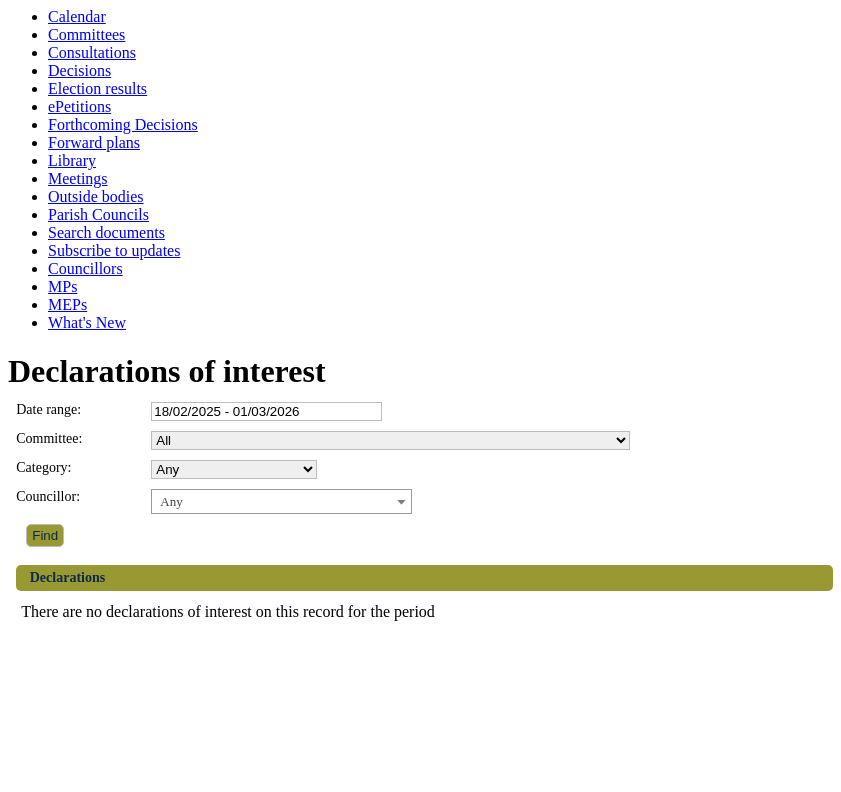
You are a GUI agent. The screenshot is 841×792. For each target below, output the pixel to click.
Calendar (77, 16)
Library (72, 160)
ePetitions (79, 106)
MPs (62, 286)
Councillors (85, 268)
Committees (86, 34)
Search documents (106, 232)
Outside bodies (96, 196)
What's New (87, 322)
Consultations (92, 52)
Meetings (78, 178)
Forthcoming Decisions (123, 124)
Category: (43, 467)
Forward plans (94, 142)
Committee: (49, 438)
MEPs (67, 304)
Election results (97, 88)
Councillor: (48, 496)
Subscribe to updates (114, 250)
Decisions (79, 70)
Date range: (48, 409)
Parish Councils (98, 214)
